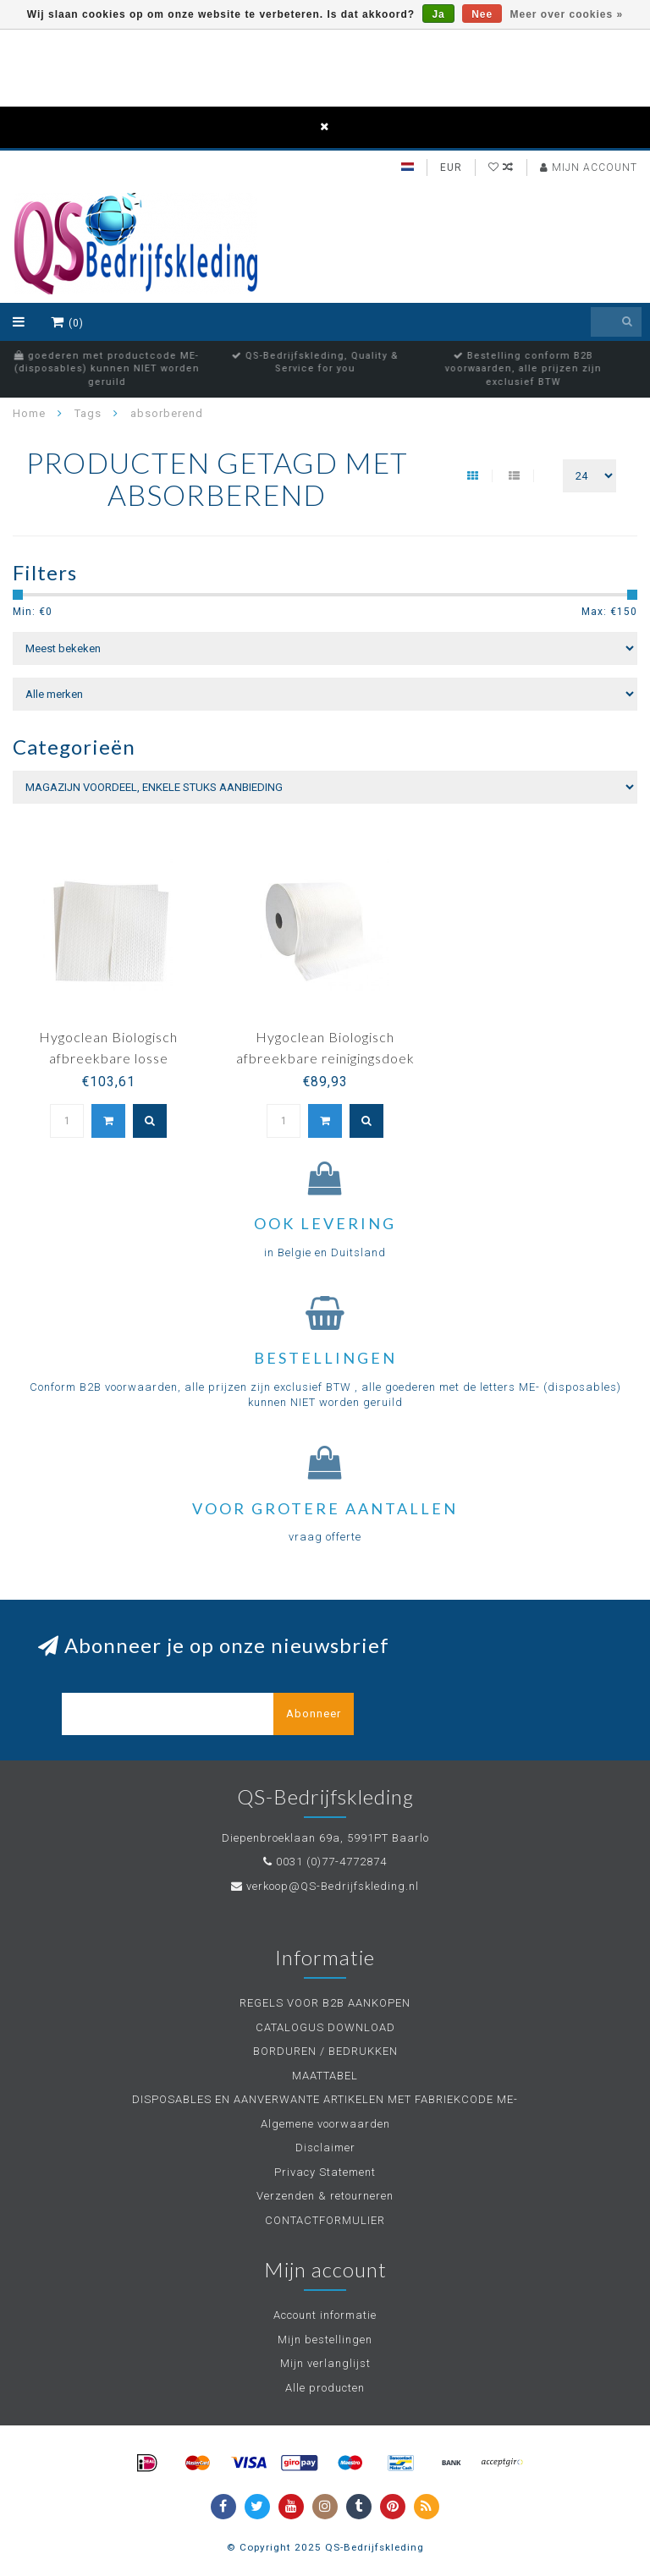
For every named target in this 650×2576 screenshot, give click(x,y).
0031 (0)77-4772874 (331, 1861)
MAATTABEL (325, 2075)
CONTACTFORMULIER (325, 2220)
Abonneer (313, 1713)
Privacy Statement (325, 2172)
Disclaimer (325, 2147)
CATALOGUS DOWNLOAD (325, 2027)
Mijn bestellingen (325, 2339)
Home (29, 413)
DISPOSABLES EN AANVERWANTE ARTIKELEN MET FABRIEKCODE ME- (325, 2099)
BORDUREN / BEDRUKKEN (325, 2051)
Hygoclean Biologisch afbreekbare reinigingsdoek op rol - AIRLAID (325, 1058)
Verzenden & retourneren (325, 2195)
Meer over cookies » (567, 14)
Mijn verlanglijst (325, 2363)
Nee (482, 14)
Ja (438, 14)
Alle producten (325, 2387)
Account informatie (325, 2315)
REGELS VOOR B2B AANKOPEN (325, 2003)
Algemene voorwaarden (325, 2123)
